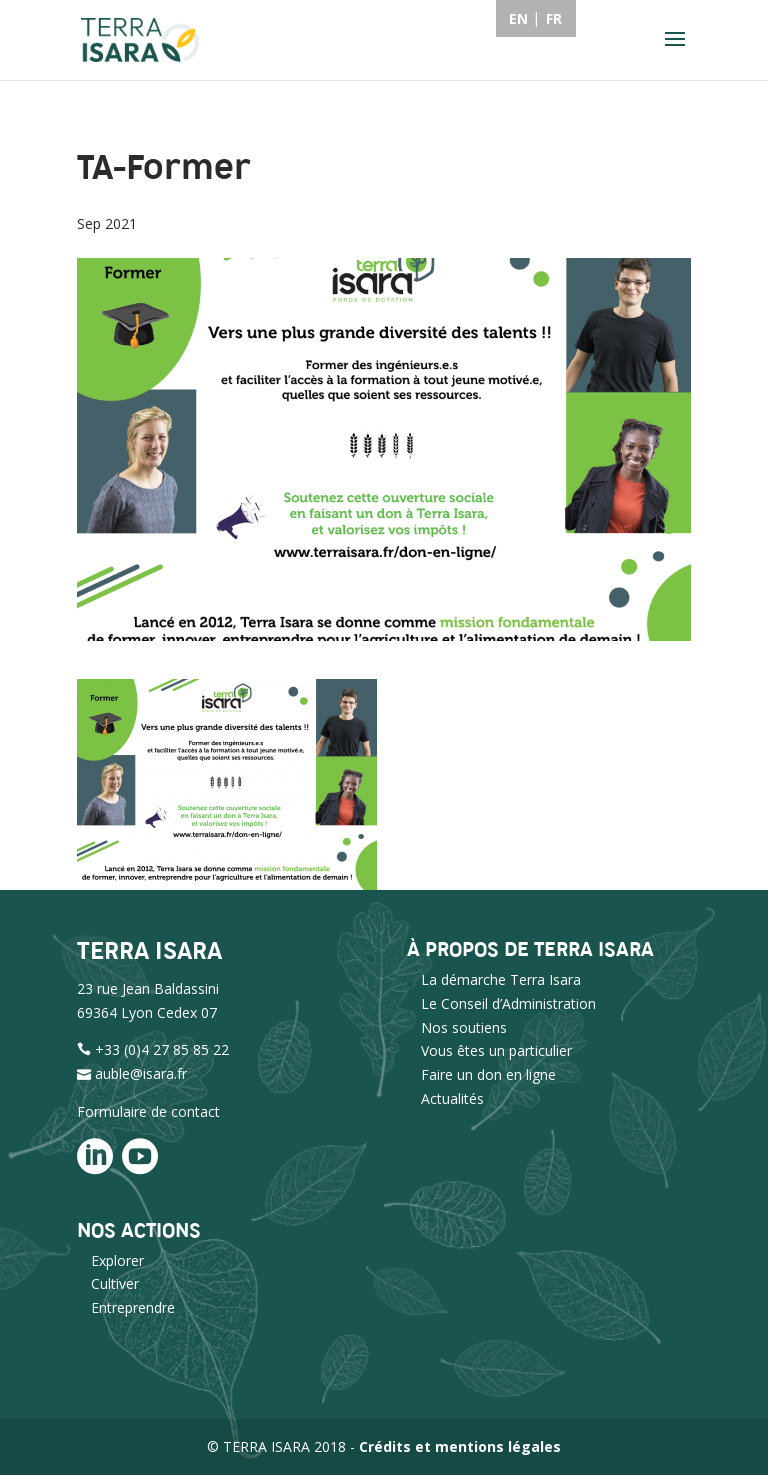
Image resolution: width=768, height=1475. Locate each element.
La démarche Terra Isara (501, 979)
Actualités (452, 1098)
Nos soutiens (464, 1027)
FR (554, 18)
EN (518, 18)
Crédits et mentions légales (460, 1446)
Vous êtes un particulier (496, 1050)
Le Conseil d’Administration (508, 1003)
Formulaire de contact (148, 1111)
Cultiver (115, 1283)
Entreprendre (133, 1307)
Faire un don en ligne (488, 1074)
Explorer (117, 1260)
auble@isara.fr (141, 1073)
